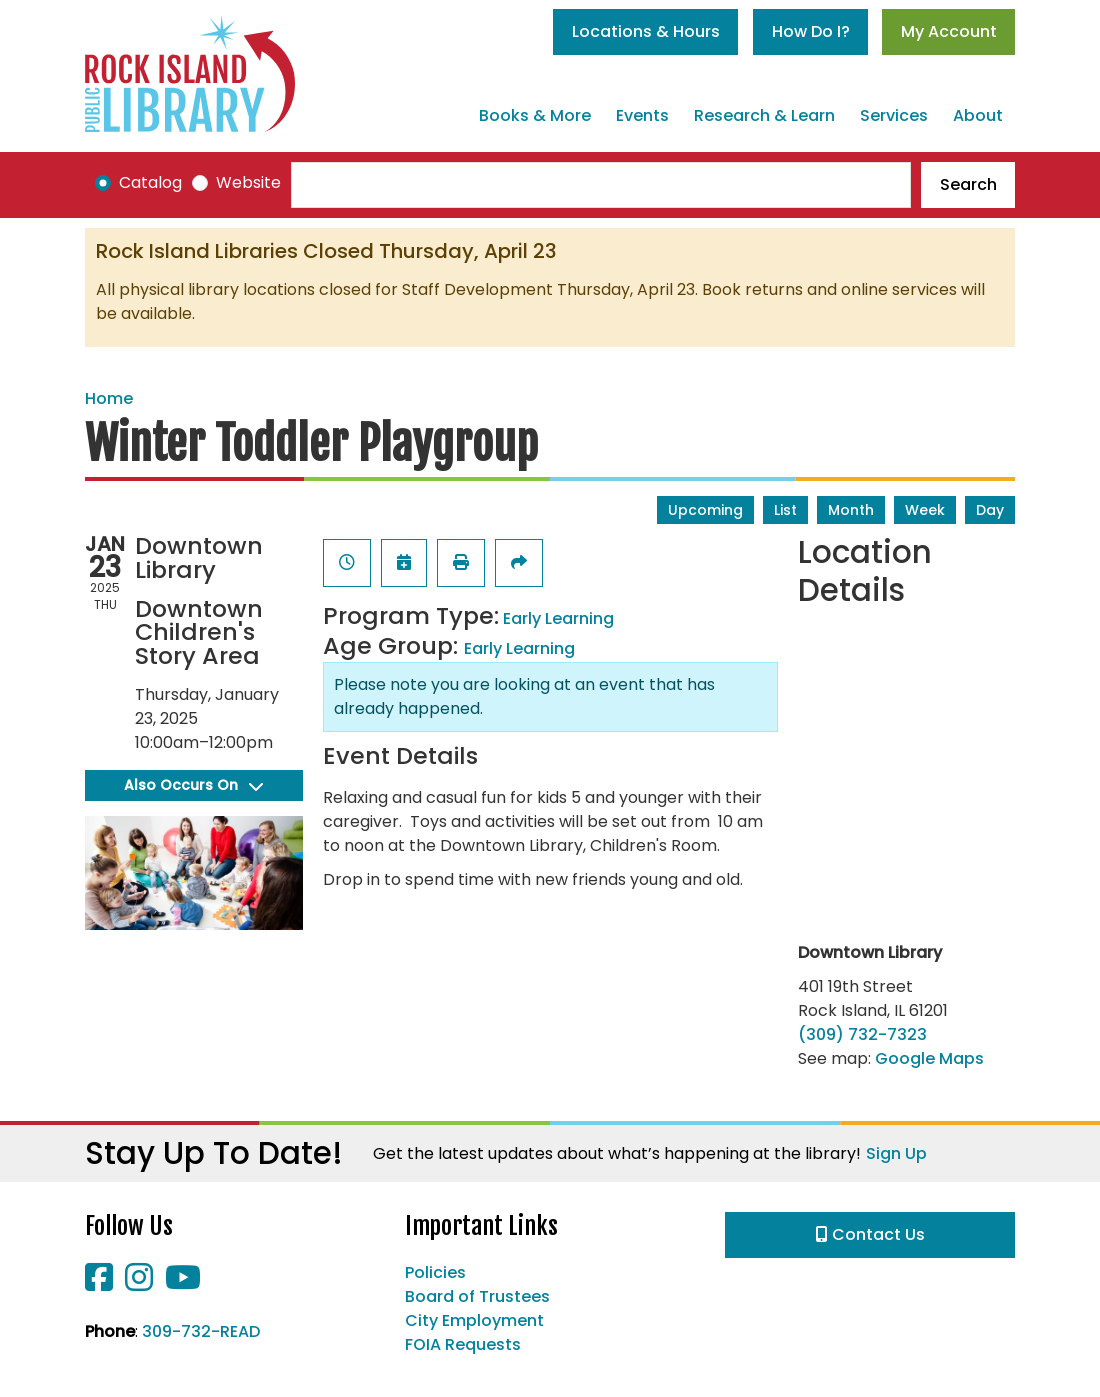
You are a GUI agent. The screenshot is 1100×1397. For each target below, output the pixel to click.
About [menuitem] (978, 115)
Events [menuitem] (642, 115)
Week (925, 510)
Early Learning (558, 618)
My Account (949, 31)
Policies (435, 1272)
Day (990, 510)
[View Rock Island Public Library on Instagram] (141, 1283)
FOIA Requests (463, 1344)
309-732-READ (201, 1331)
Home (109, 398)
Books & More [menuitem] (535, 115)
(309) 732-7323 (862, 1034)
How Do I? (811, 31)
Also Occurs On (193, 785)
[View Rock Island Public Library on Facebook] (101, 1283)
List (785, 510)
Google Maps (929, 1058)
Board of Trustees (477, 1296)
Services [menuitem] (894, 115)
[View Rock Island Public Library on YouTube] (183, 1283)
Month (851, 510)
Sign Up (896, 1153)
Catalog (150, 182)
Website (248, 182)
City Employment (474, 1320)
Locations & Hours (646, 31)
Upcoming (705, 510)
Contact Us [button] (870, 1234)
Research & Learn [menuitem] (764, 115)
